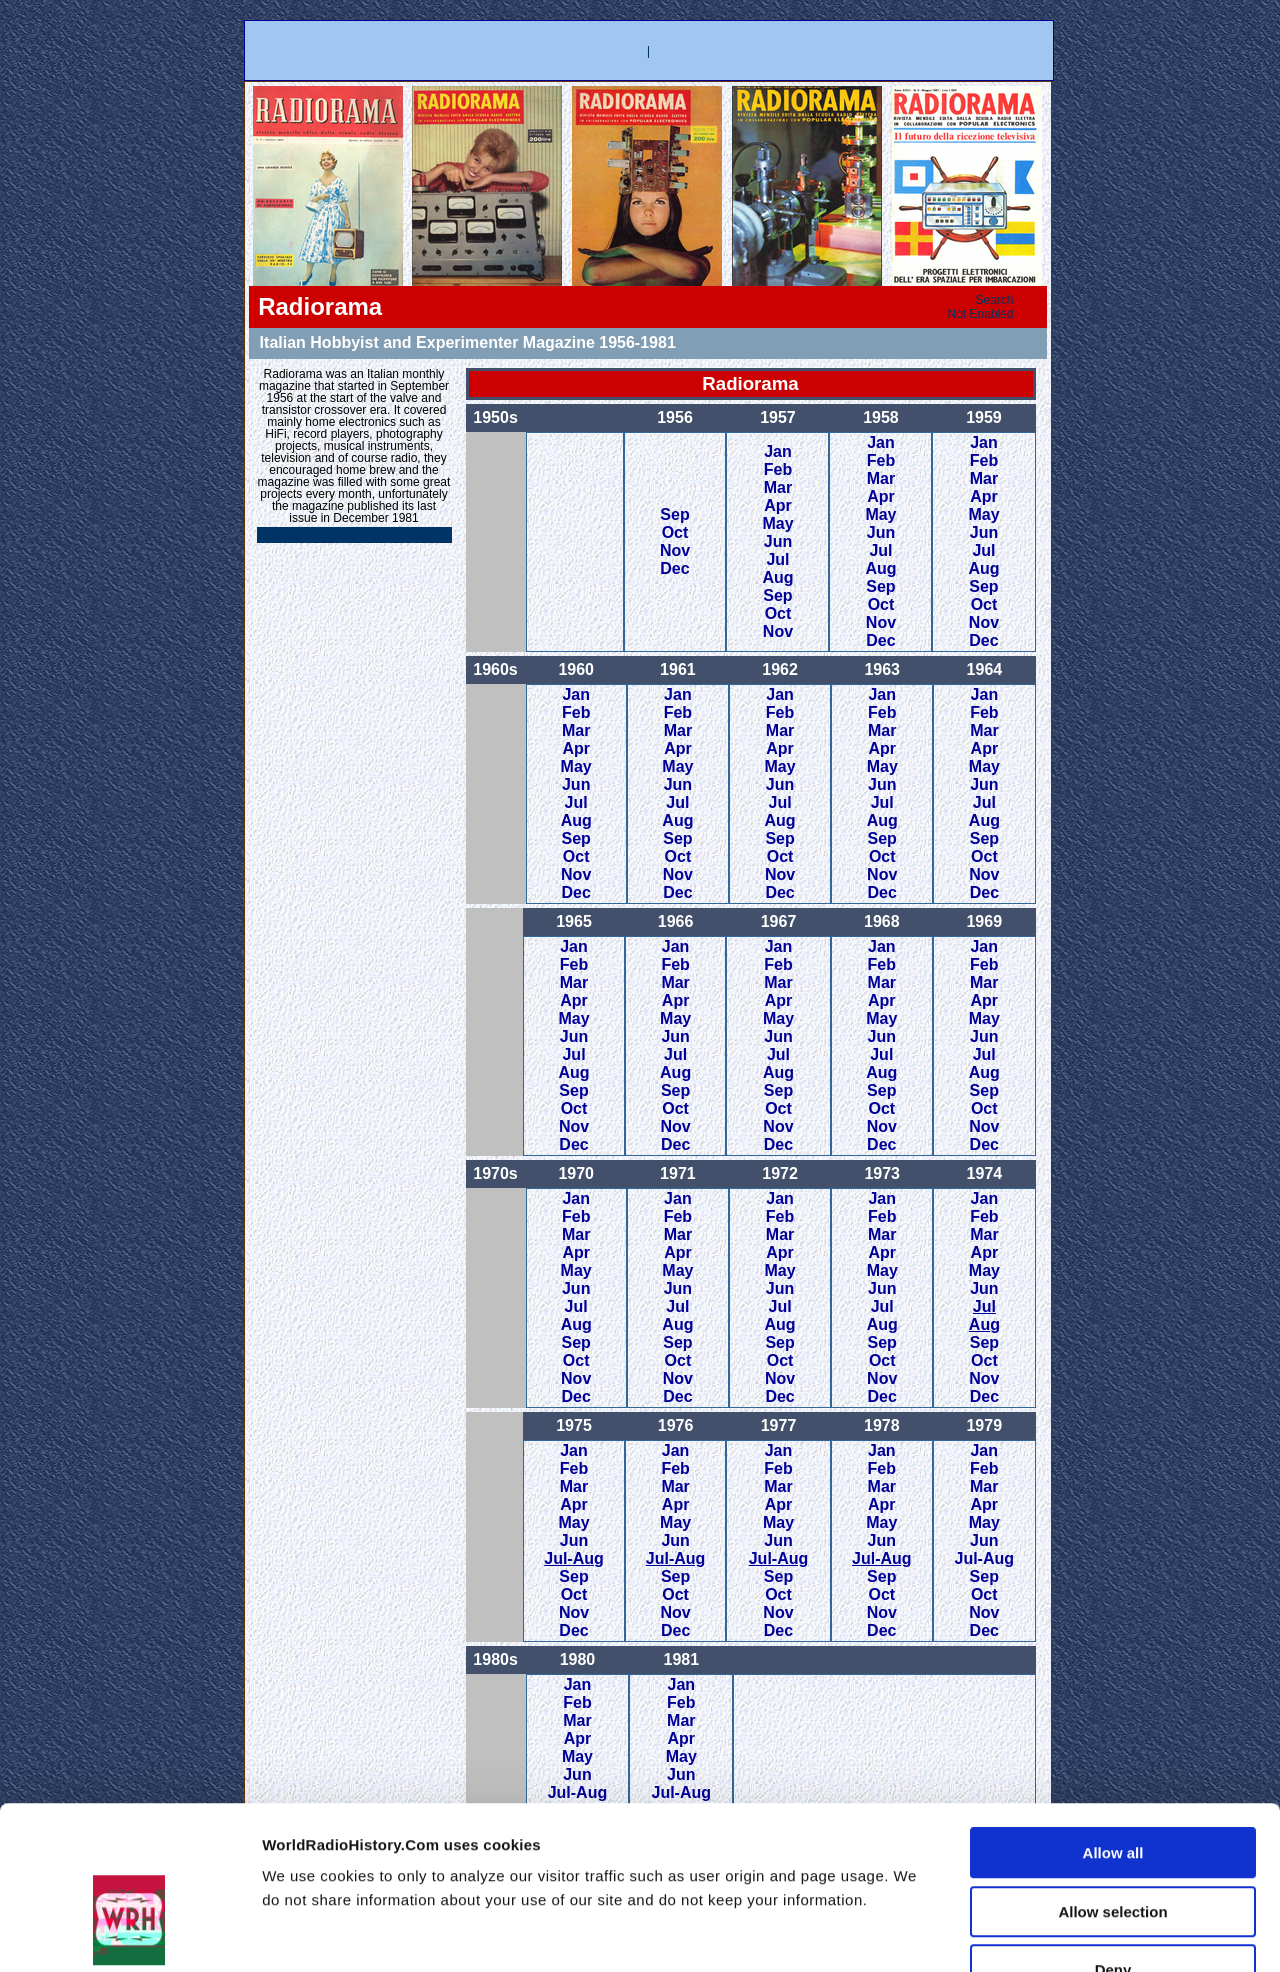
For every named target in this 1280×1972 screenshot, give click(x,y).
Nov (675, 550)
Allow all (1113, 1727)
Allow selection (1112, 1786)
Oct (675, 532)
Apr (778, 505)
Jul (777, 559)
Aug (777, 577)
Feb (778, 469)
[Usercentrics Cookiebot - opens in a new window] (129, 1933)
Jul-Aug (574, 1558)
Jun (778, 541)
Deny (1113, 1844)
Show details (1083, 1932)
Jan (778, 451)
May (777, 523)
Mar (778, 487)
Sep (674, 514)
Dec (674, 568)
